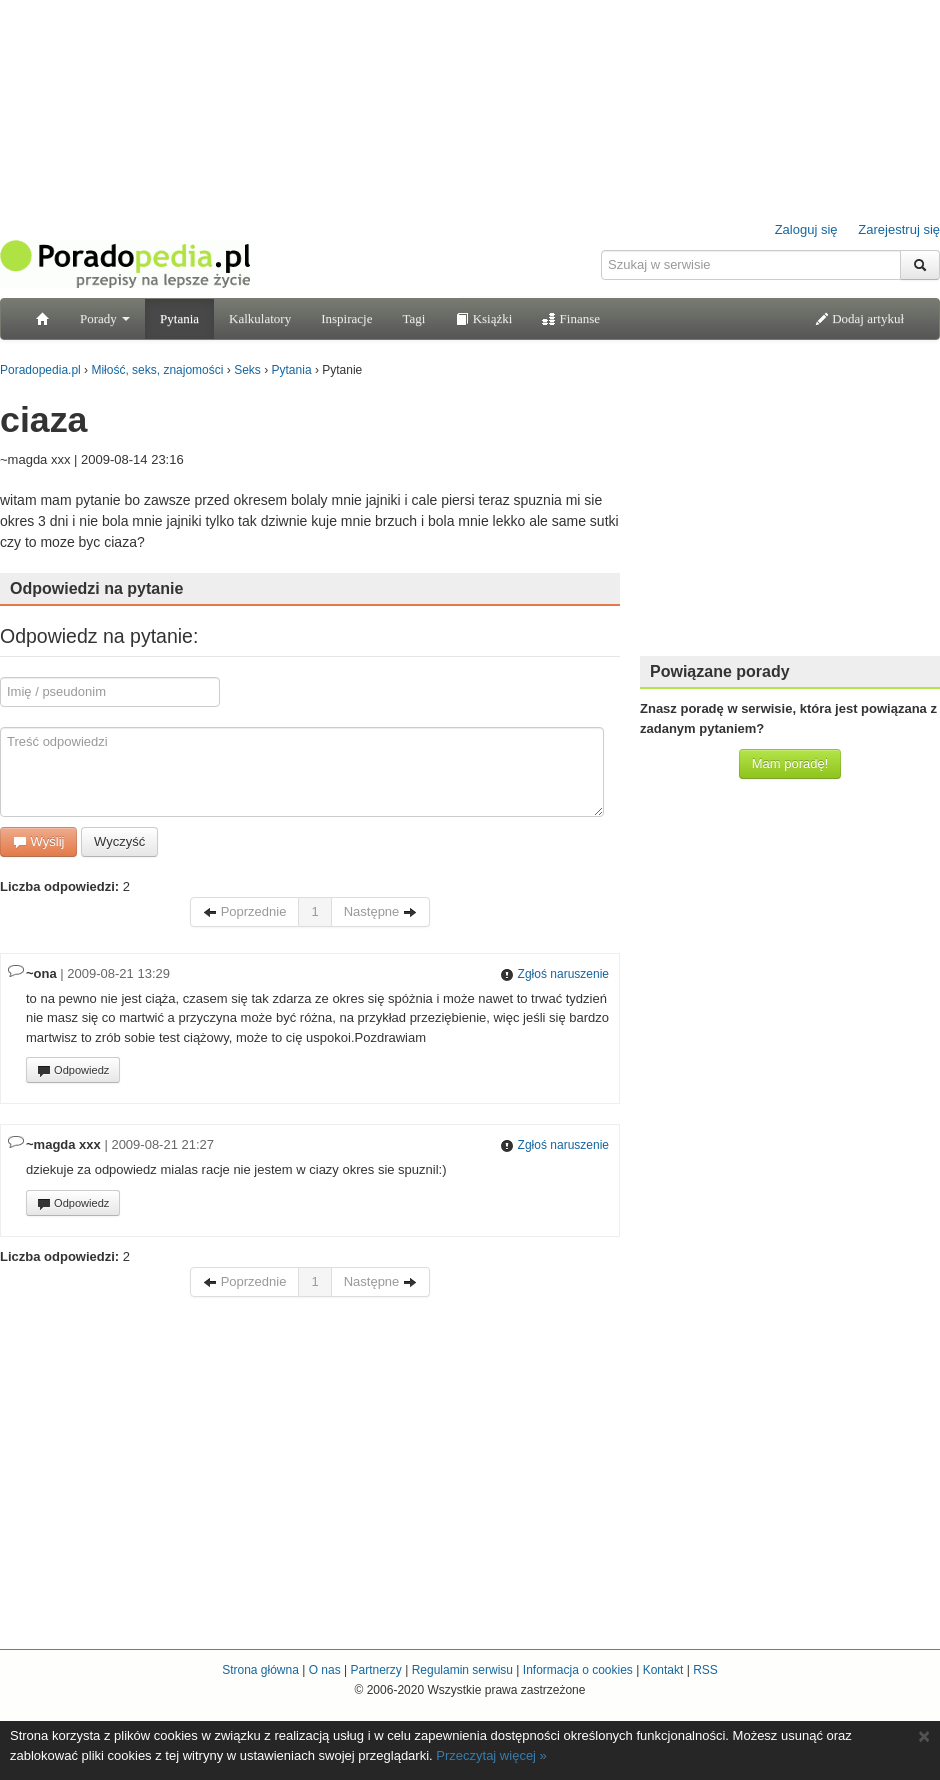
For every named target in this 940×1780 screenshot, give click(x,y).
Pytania (179, 318)
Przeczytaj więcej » (491, 1755)
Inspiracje (346, 318)
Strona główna (260, 1670)
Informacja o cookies (578, 1670)
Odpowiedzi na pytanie (96, 588)
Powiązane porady (720, 671)
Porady (105, 318)
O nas (325, 1670)
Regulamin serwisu (462, 1670)
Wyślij (38, 841)
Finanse (571, 318)
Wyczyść (119, 841)
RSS (705, 1670)
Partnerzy (375, 1670)
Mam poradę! (790, 763)
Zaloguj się (806, 229)
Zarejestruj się (899, 229)
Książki (483, 318)
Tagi (413, 318)
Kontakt (663, 1670)
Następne (380, 911)
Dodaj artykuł (859, 318)
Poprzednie (244, 911)
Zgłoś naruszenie (554, 974)
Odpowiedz (73, 1071)
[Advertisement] (790, 515)
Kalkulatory (260, 318)
